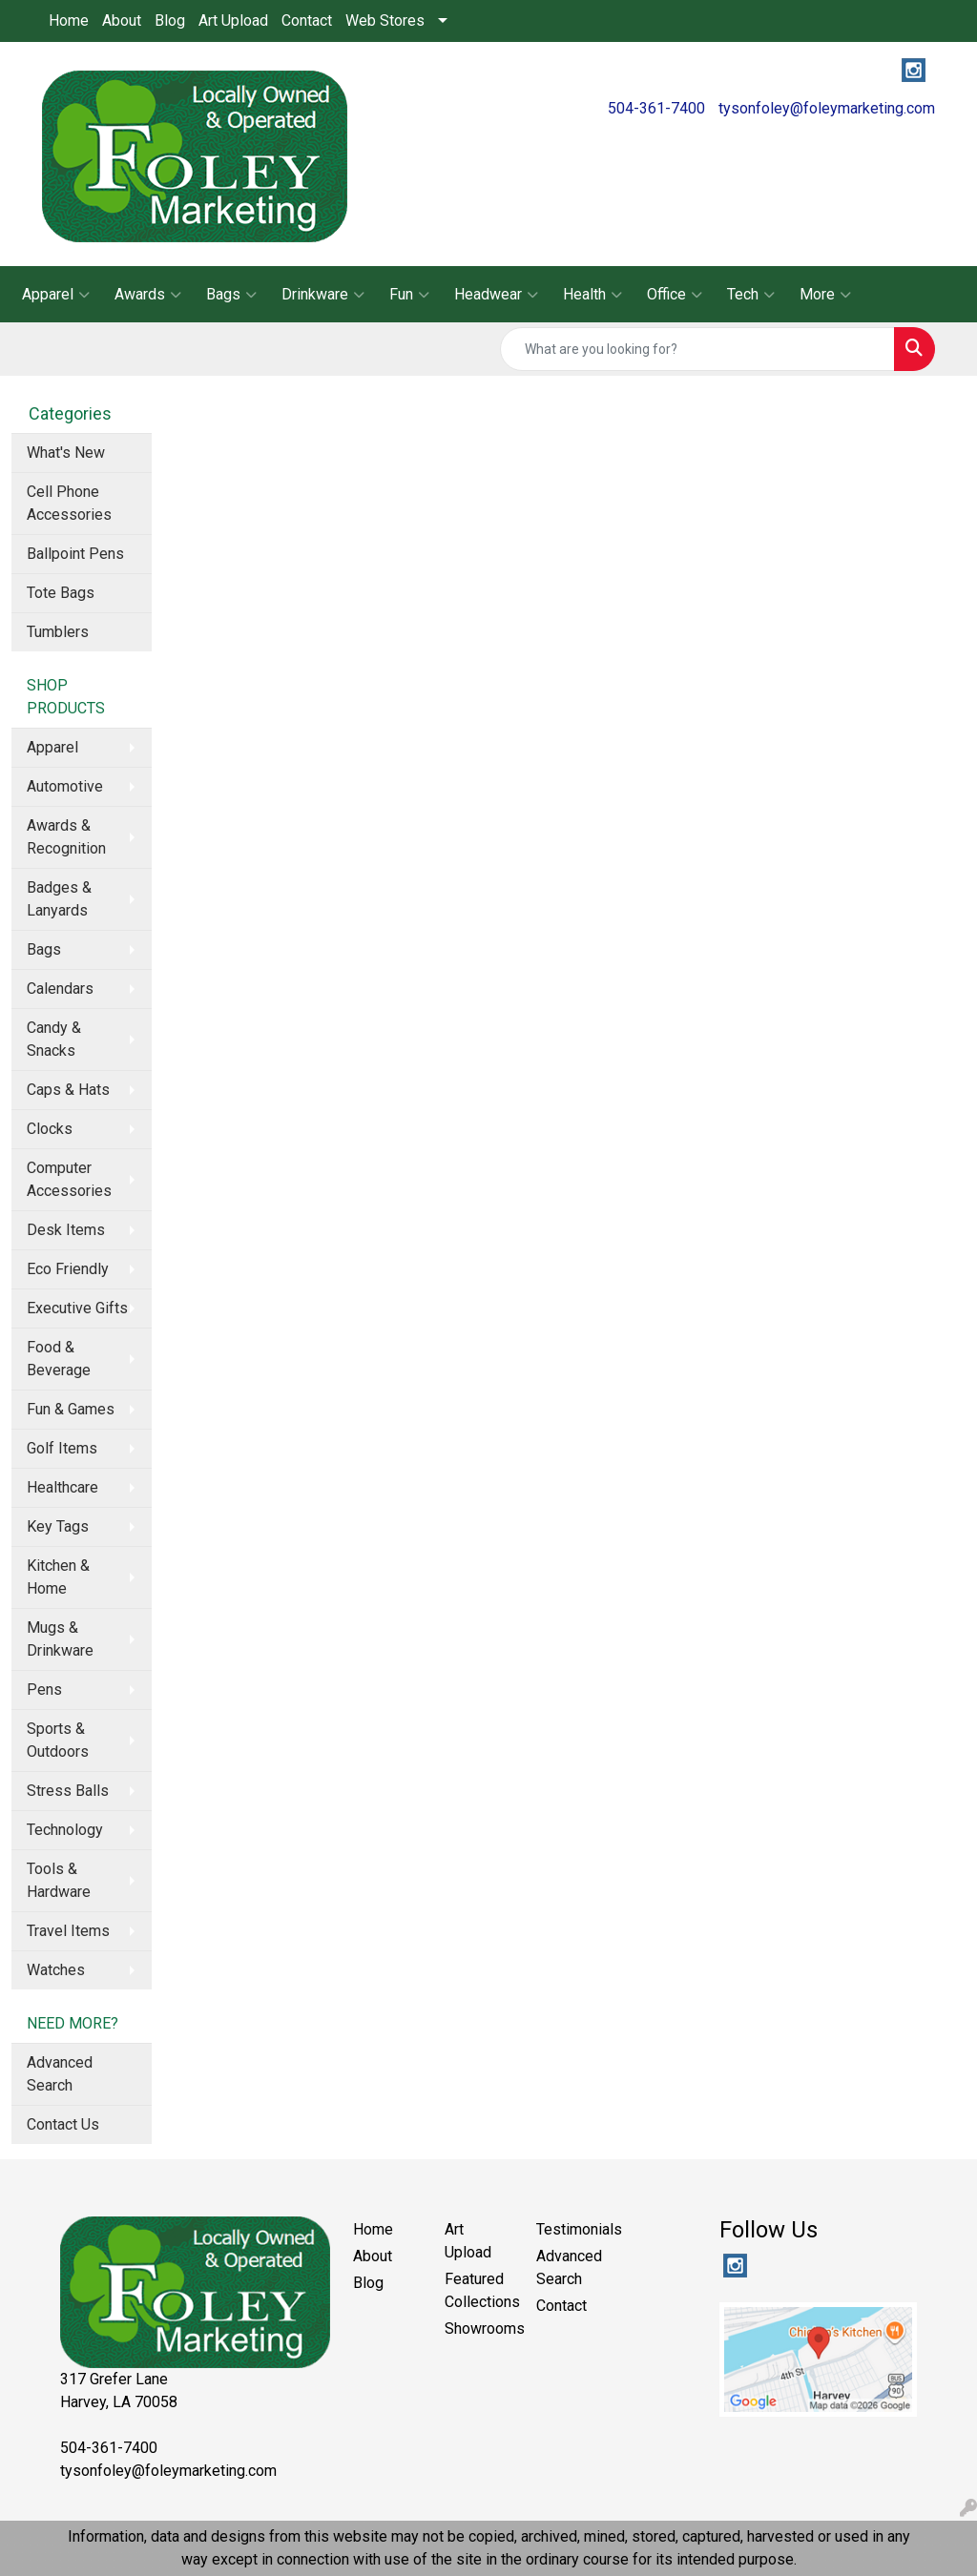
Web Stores (385, 20)
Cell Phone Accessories (69, 503)
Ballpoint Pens (75, 554)
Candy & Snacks (54, 1039)
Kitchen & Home (58, 1576)
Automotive (65, 786)
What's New (66, 452)
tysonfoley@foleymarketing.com (826, 108)
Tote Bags (60, 593)
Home (69, 20)
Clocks (50, 1129)
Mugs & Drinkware (60, 1638)
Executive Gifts (77, 1308)
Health (592, 294)
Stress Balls (68, 1791)
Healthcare (62, 1487)
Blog (170, 20)
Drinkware (322, 294)
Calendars (60, 988)
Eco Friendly (68, 1269)
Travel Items (68, 1931)
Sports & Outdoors (58, 1740)
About (121, 20)
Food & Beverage (59, 1358)
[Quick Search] (697, 349)
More (825, 294)
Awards (147, 294)
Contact (306, 20)
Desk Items (66, 1230)
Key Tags (58, 1526)
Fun (409, 294)
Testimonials (570, 2229)
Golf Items (62, 1448)
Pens (44, 1689)
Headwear (496, 294)
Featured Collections (479, 2290)
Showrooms (479, 2328)
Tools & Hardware (59, 1880)
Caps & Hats (68, 1090)
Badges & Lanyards (59, 898)
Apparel (56, 294)
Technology (65, 1830)
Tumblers (58, 632)
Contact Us (63, 2124)
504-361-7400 (656, 108)
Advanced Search (60, 2073)
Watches (56, 1970)
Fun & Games (70, 1409)
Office (674, 294)
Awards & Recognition (66, 836)
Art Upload (233, 20)
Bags (231, 294)
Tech (751, 294)
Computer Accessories (69, 1179)
